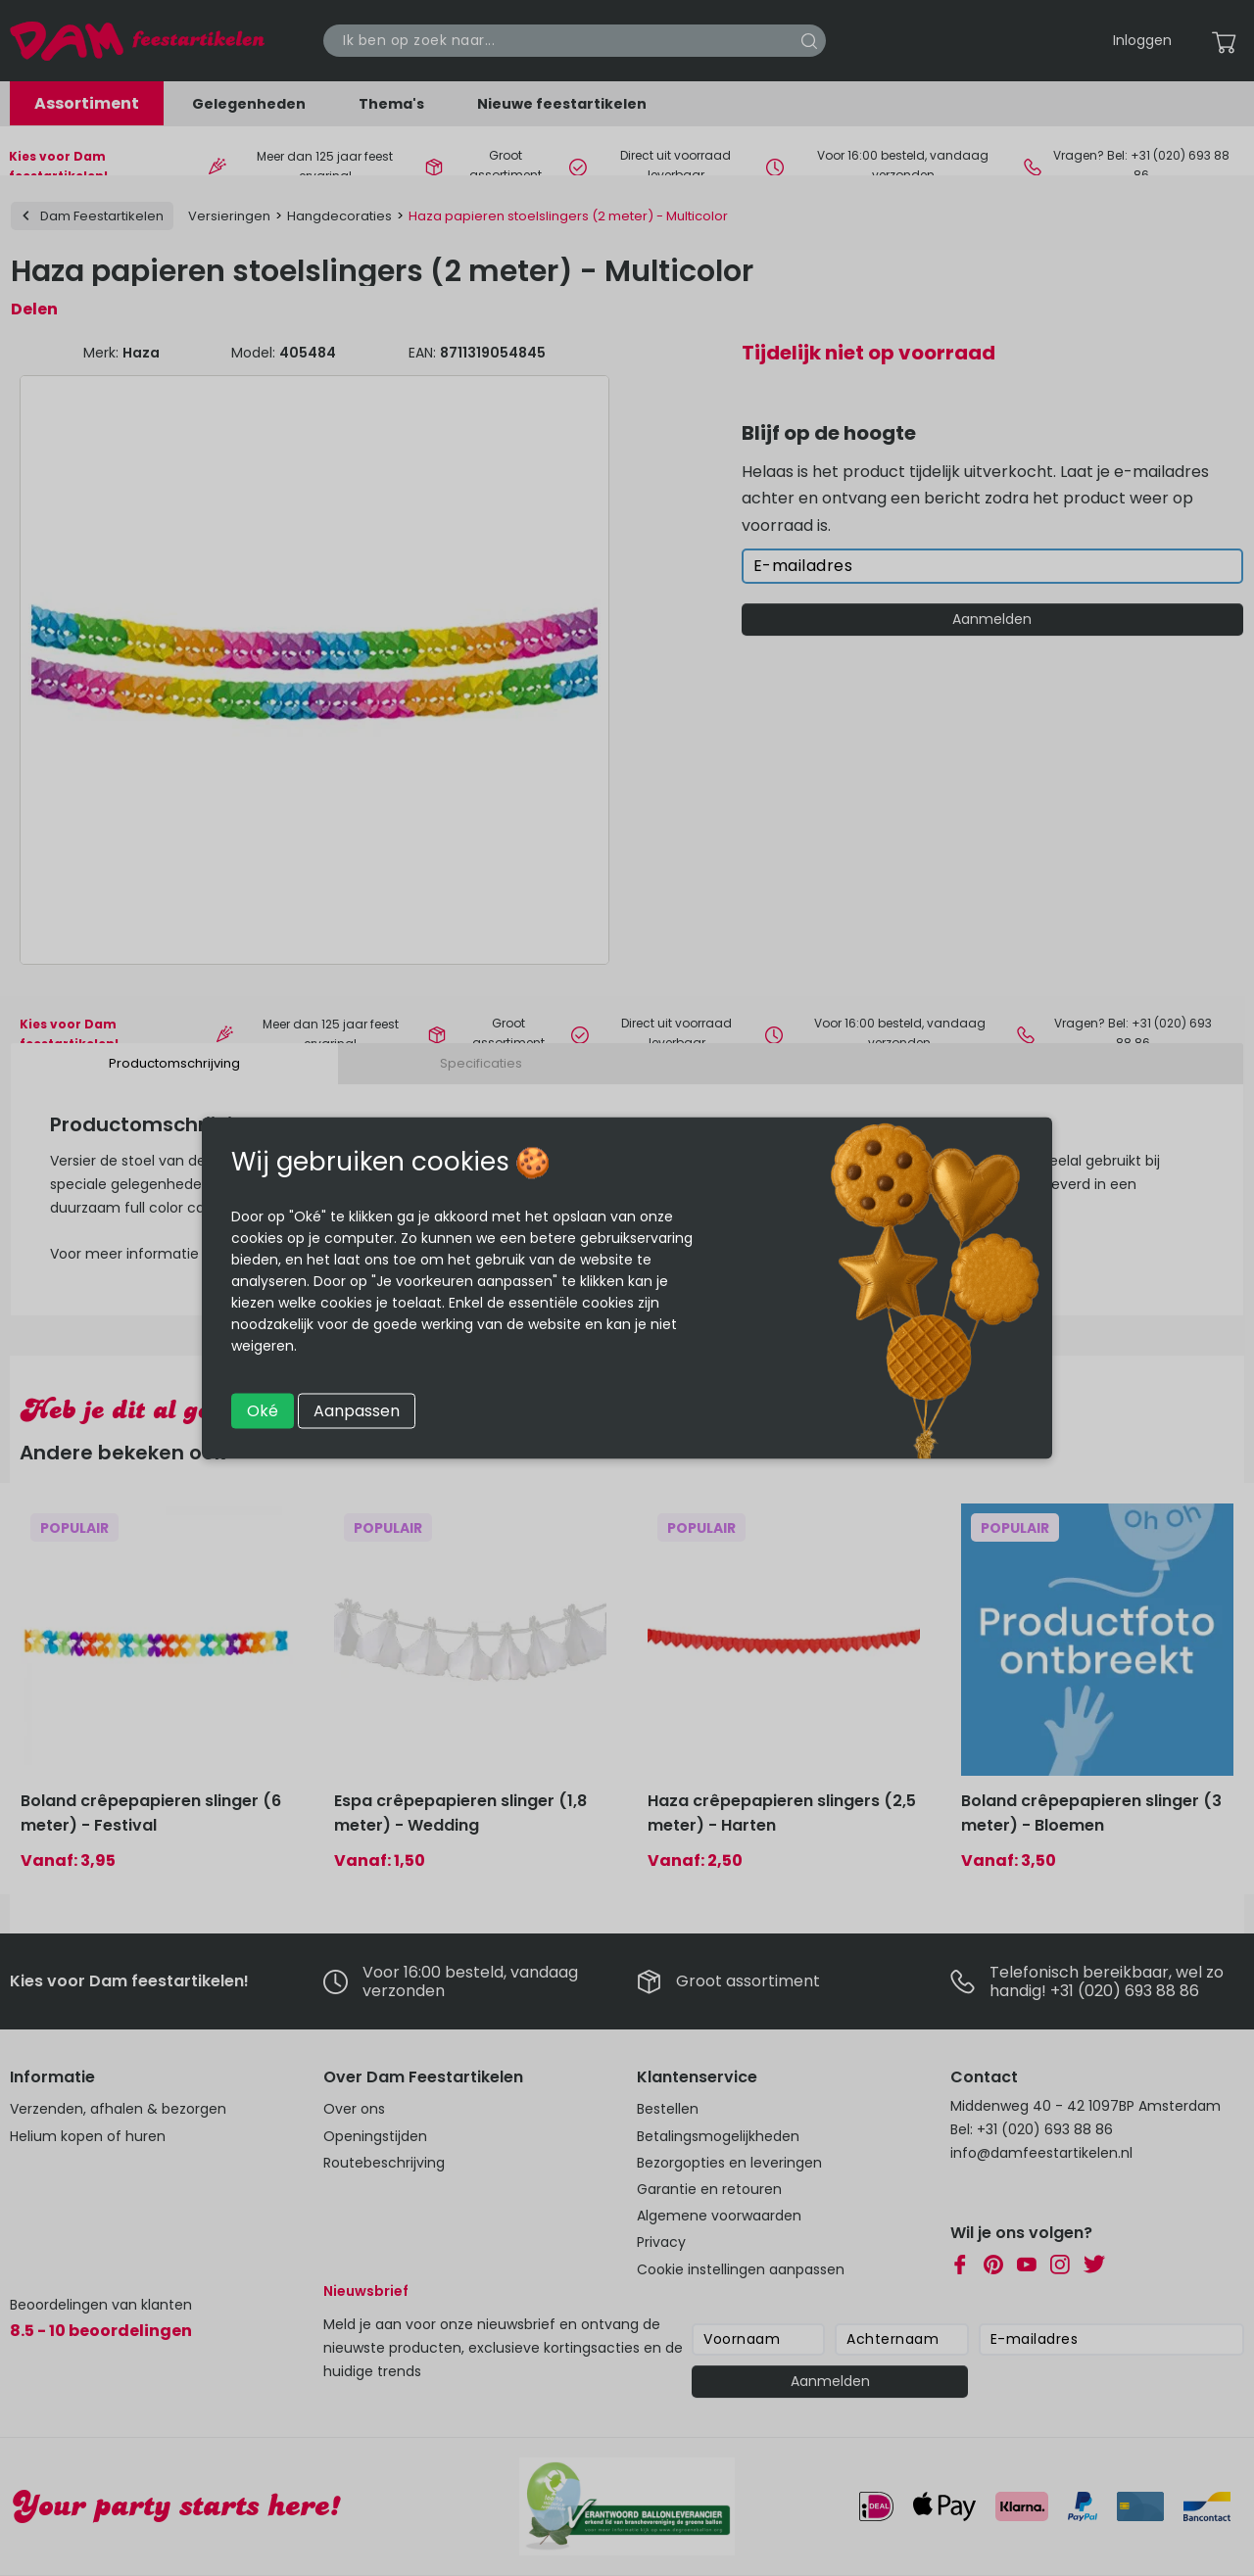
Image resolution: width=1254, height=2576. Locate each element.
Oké (262, 1411)
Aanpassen (357, 1411)
